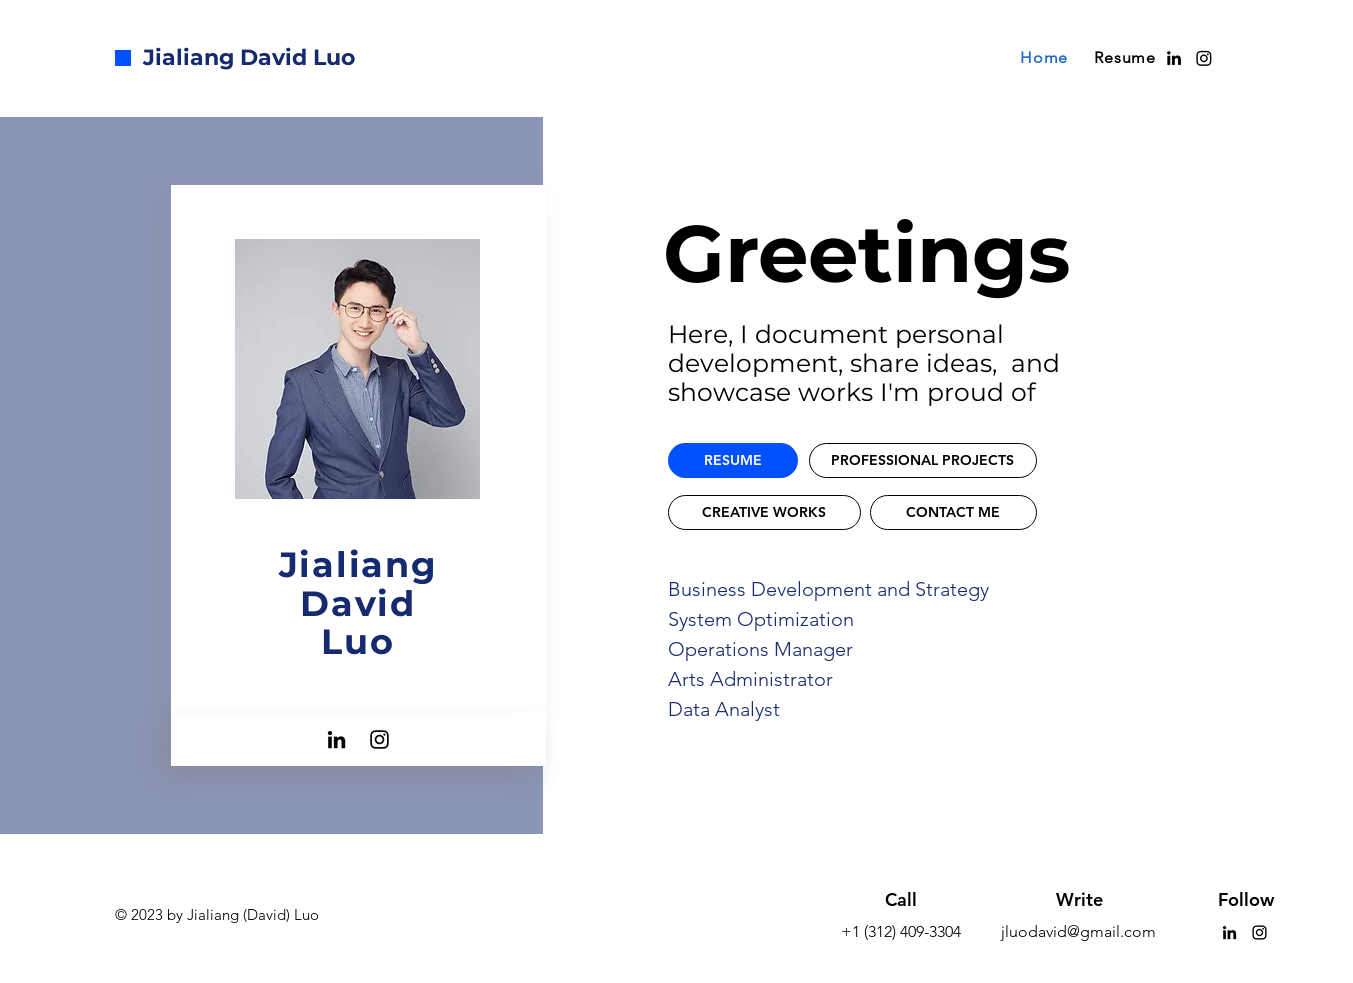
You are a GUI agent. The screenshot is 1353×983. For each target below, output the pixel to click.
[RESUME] (733, 460)
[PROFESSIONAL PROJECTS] (923, 460)
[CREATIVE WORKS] (764, 512)
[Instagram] (1204, 58)
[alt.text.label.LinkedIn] (1174, 58)
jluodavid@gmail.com (1078, 931)
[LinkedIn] (336, 739)
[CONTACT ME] (953, 512)
